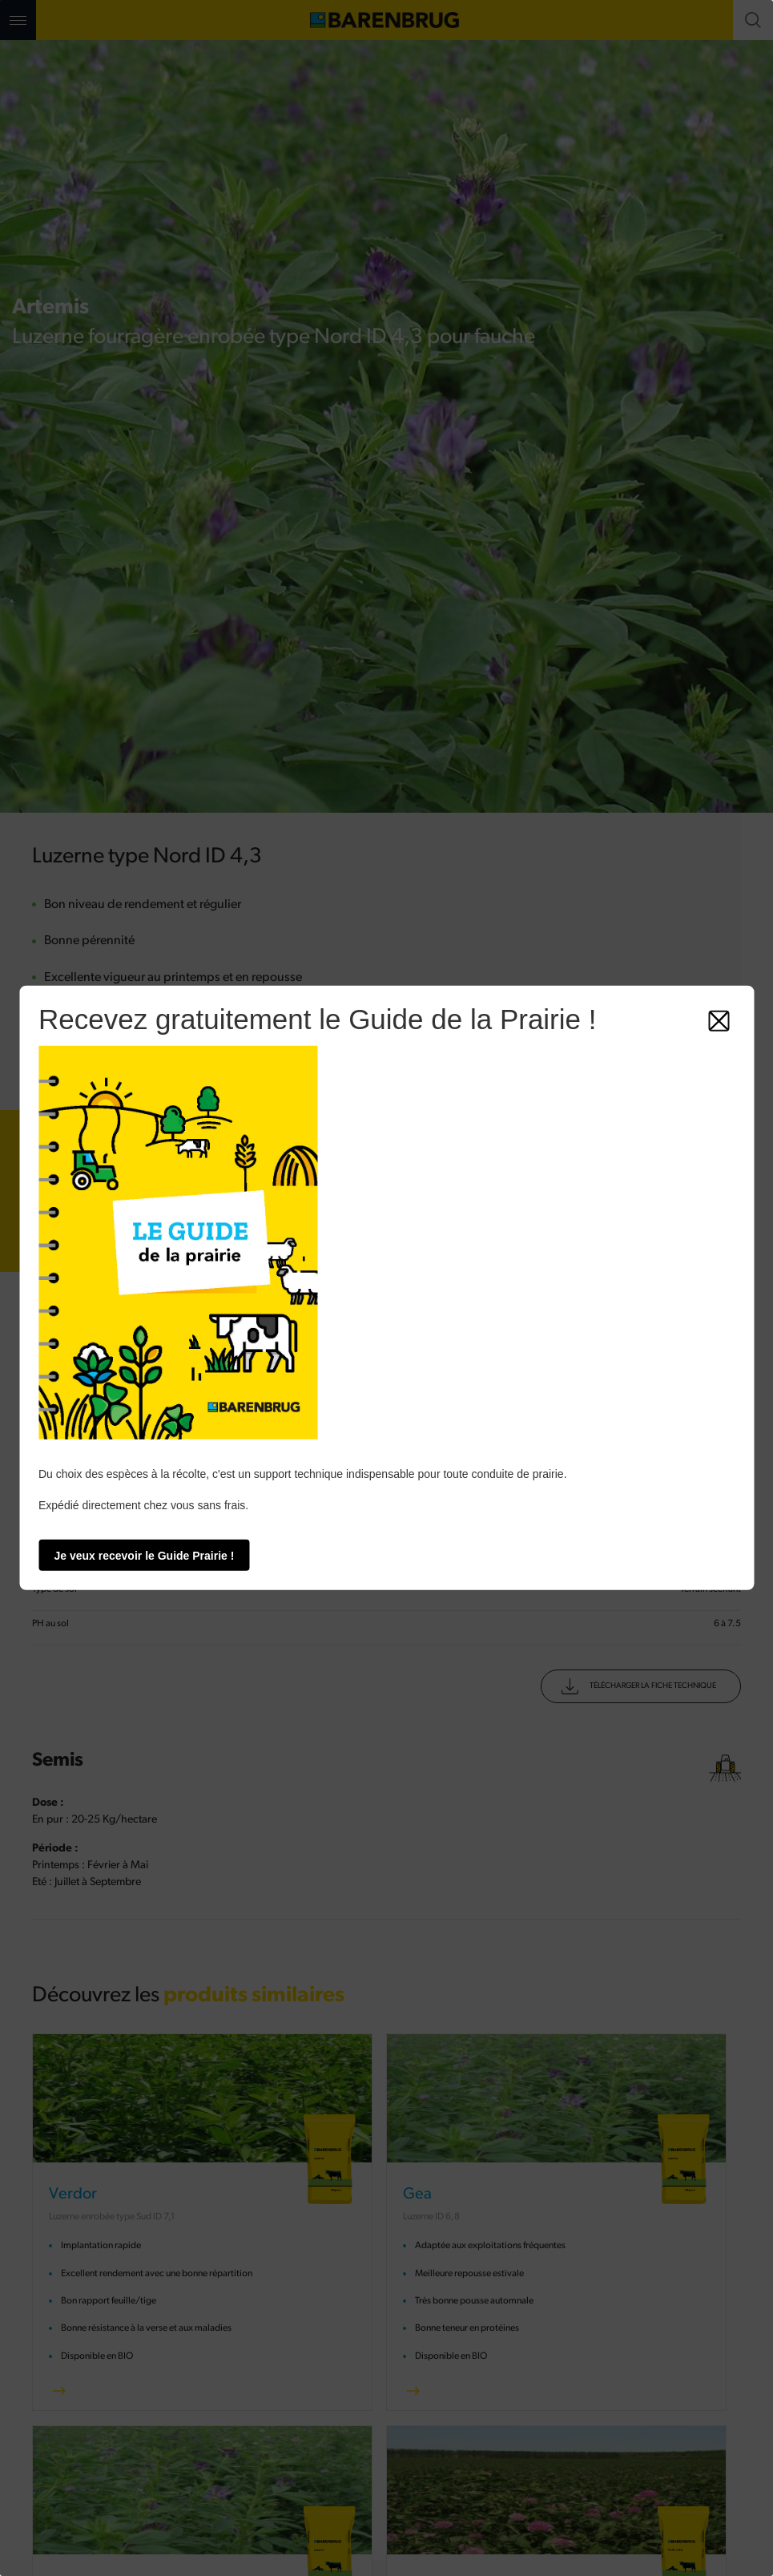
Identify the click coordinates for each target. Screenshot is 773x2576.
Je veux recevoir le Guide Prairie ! (144, 1555)
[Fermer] (718, 1021)
